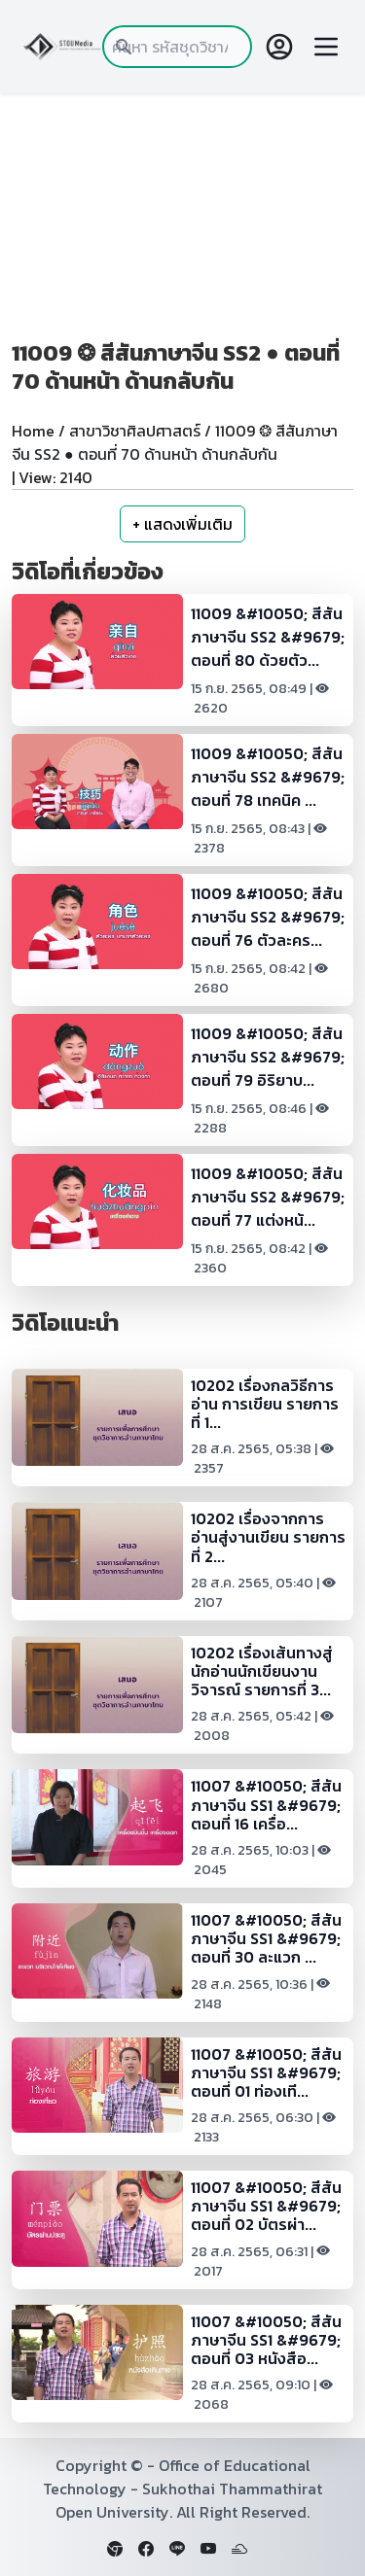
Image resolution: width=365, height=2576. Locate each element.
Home (33, 430)
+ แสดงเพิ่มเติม (182, 524)
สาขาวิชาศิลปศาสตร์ (135, 430)
